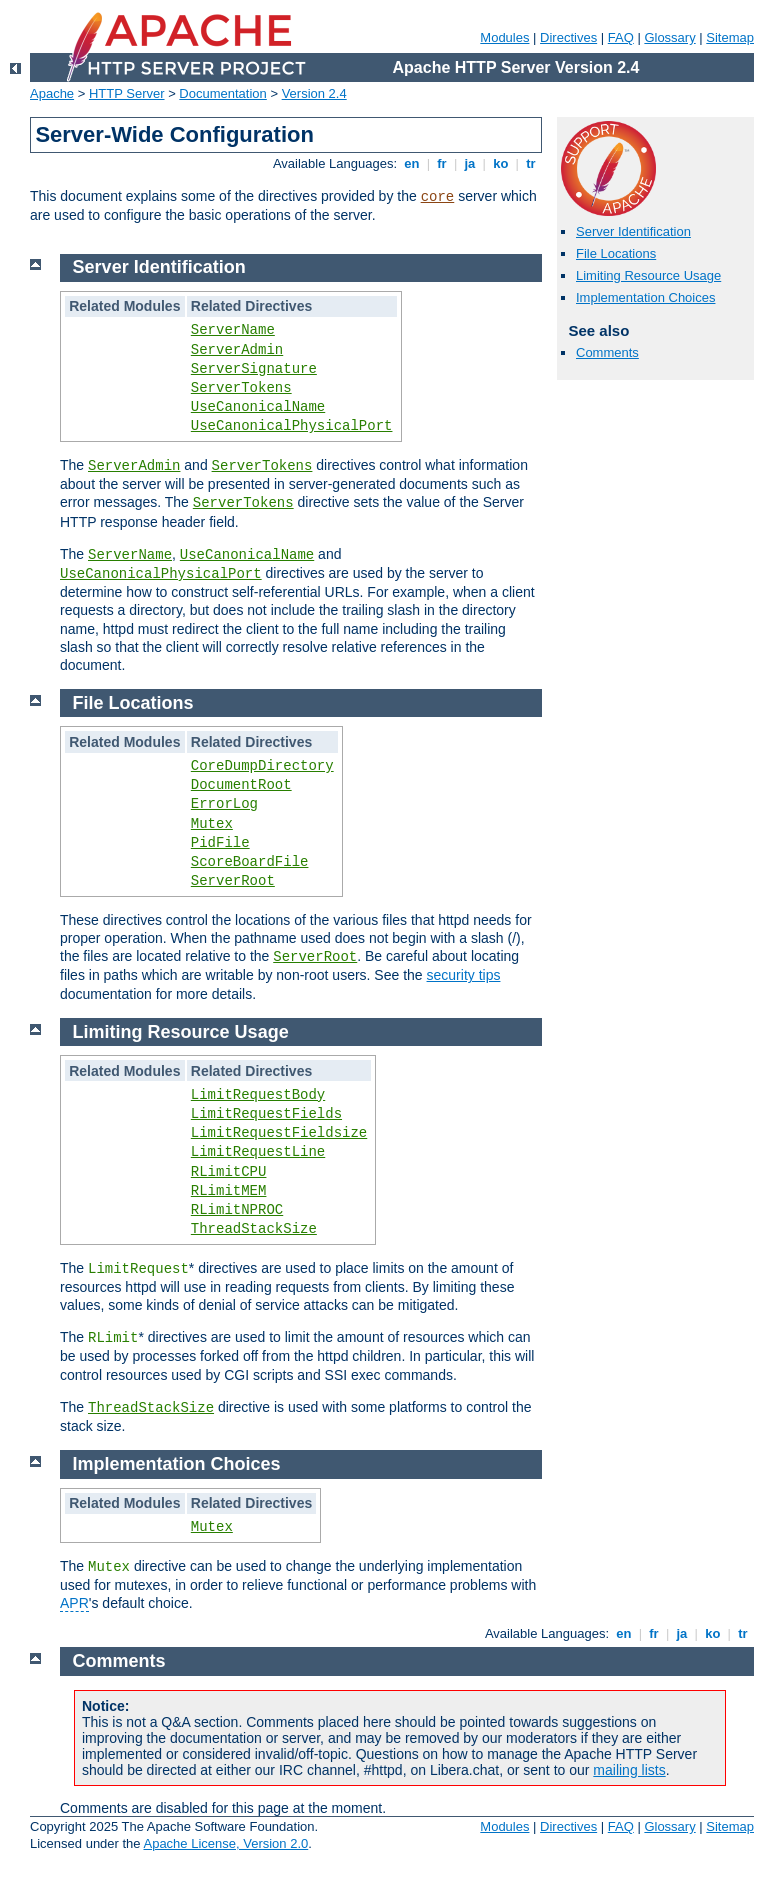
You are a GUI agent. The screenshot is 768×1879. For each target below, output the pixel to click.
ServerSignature (254, 369)
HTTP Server (127, 93)
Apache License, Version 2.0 (225, 1843)
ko (501, 163)
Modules (504, 37)
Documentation (222, 93)
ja (470, 163)
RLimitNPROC (237, 1210)
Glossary (669, 37)
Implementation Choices (645, 297)
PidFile (220, 843)
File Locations (616, 253)
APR (74, 1603)
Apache (52, 93)
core (438, 197)
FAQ (621, 37)
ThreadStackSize (254, 1229)
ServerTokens (241, 388)
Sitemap (730, 37)
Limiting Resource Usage (648, 275)
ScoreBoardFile (250, 862)
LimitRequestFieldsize (279, 1133)
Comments (607, 352)
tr (531, 163)
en (412, 163)
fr (442, 163)
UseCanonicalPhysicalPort (292, 426)
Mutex (212, 824)
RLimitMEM (229, 1191)
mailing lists (629, 1770)
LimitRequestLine (258, 1152)
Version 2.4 (314, 93)
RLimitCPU (229, 1172)
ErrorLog (224, 804)
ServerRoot (233, 881)
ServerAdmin (237, 350)
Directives (568, 37)
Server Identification (633, 231)
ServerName (233, 330)
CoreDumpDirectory (262, 766)
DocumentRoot (241, 785)
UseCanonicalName (258, 407)
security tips (464, 975)
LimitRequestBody (258, 1095)
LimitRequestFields (266, 1114)
